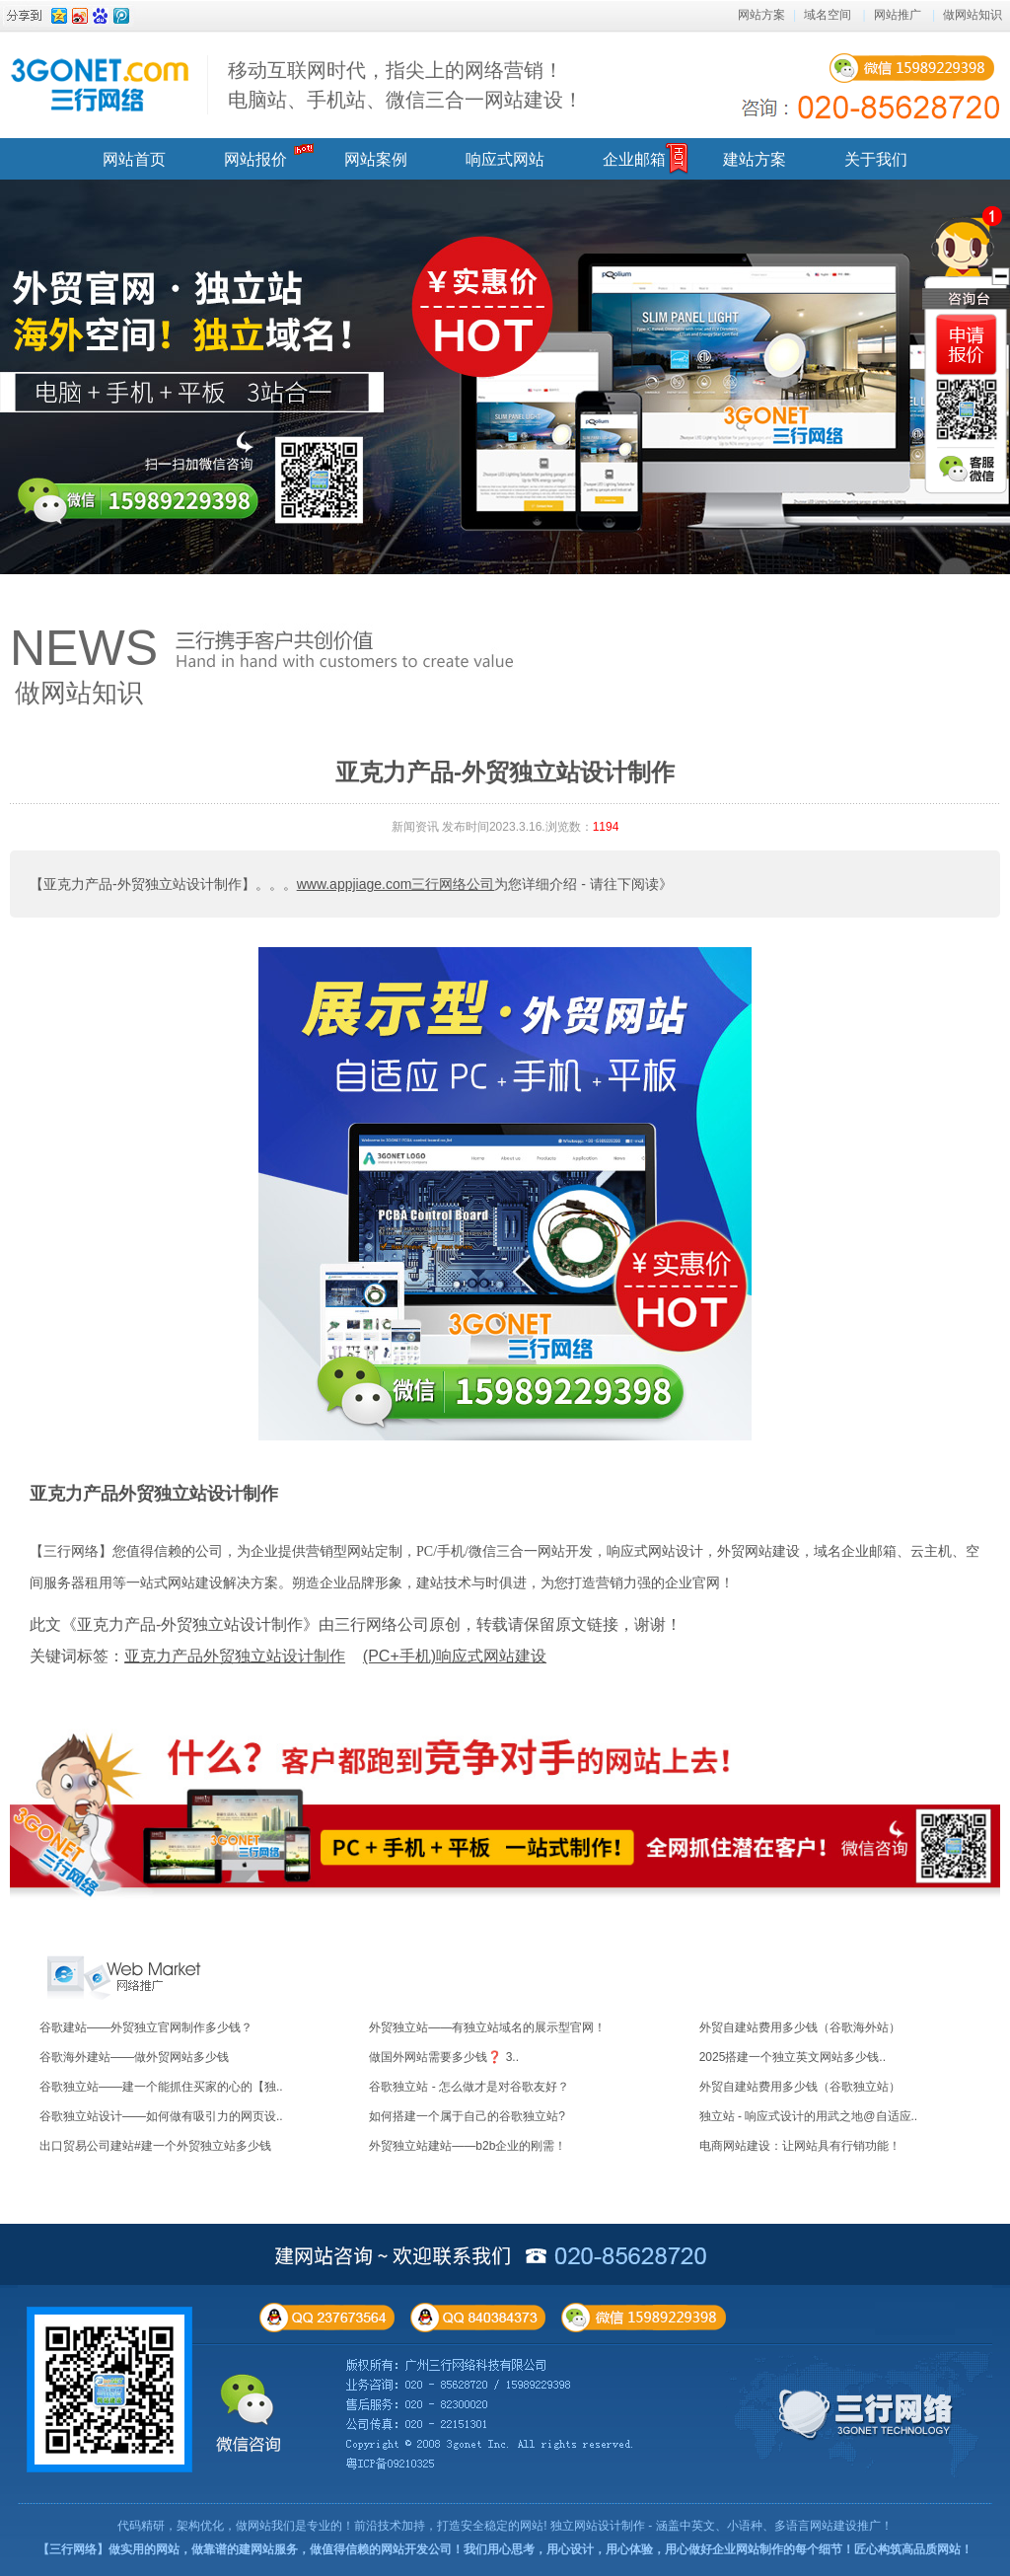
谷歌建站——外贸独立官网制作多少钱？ (145, 2027)
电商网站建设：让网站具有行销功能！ (800, 2146)
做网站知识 (972, 15)
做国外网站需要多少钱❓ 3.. (444, 2057)
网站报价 (255, 159)
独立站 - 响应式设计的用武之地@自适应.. (808, 2116)
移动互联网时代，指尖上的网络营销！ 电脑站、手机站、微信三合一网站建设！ (405, 84)
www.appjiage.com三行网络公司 (396, 884)
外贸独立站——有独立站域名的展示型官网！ (487, 2027)
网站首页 (134, 159)
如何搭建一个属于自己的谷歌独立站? (467, 2116)
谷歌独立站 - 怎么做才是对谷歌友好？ (469, 2087)
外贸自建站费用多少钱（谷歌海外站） (800, 2027)
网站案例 (375, 159)
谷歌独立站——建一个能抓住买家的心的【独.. (161, 2087)
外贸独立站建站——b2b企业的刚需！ (467, 2146)
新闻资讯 (415, 827)
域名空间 (827, 15)
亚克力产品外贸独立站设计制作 (154, 1494)
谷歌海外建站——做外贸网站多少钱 (134, 2057)
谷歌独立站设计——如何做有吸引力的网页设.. (161, 2116)
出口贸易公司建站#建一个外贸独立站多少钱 (155, 2146)
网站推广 (897, 15)
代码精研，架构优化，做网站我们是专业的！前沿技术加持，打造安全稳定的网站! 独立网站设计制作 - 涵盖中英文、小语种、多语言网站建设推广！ (504, 2526)
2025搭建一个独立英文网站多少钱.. (792, 2057)
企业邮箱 (634, 159)
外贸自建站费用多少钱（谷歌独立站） (800, 2087)
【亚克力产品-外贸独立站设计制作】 (142, 884)
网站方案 (761, 15)
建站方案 (754, 159)
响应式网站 (505, 159)
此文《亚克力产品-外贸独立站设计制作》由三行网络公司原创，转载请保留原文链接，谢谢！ (356, 1624)
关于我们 (875, 159)
